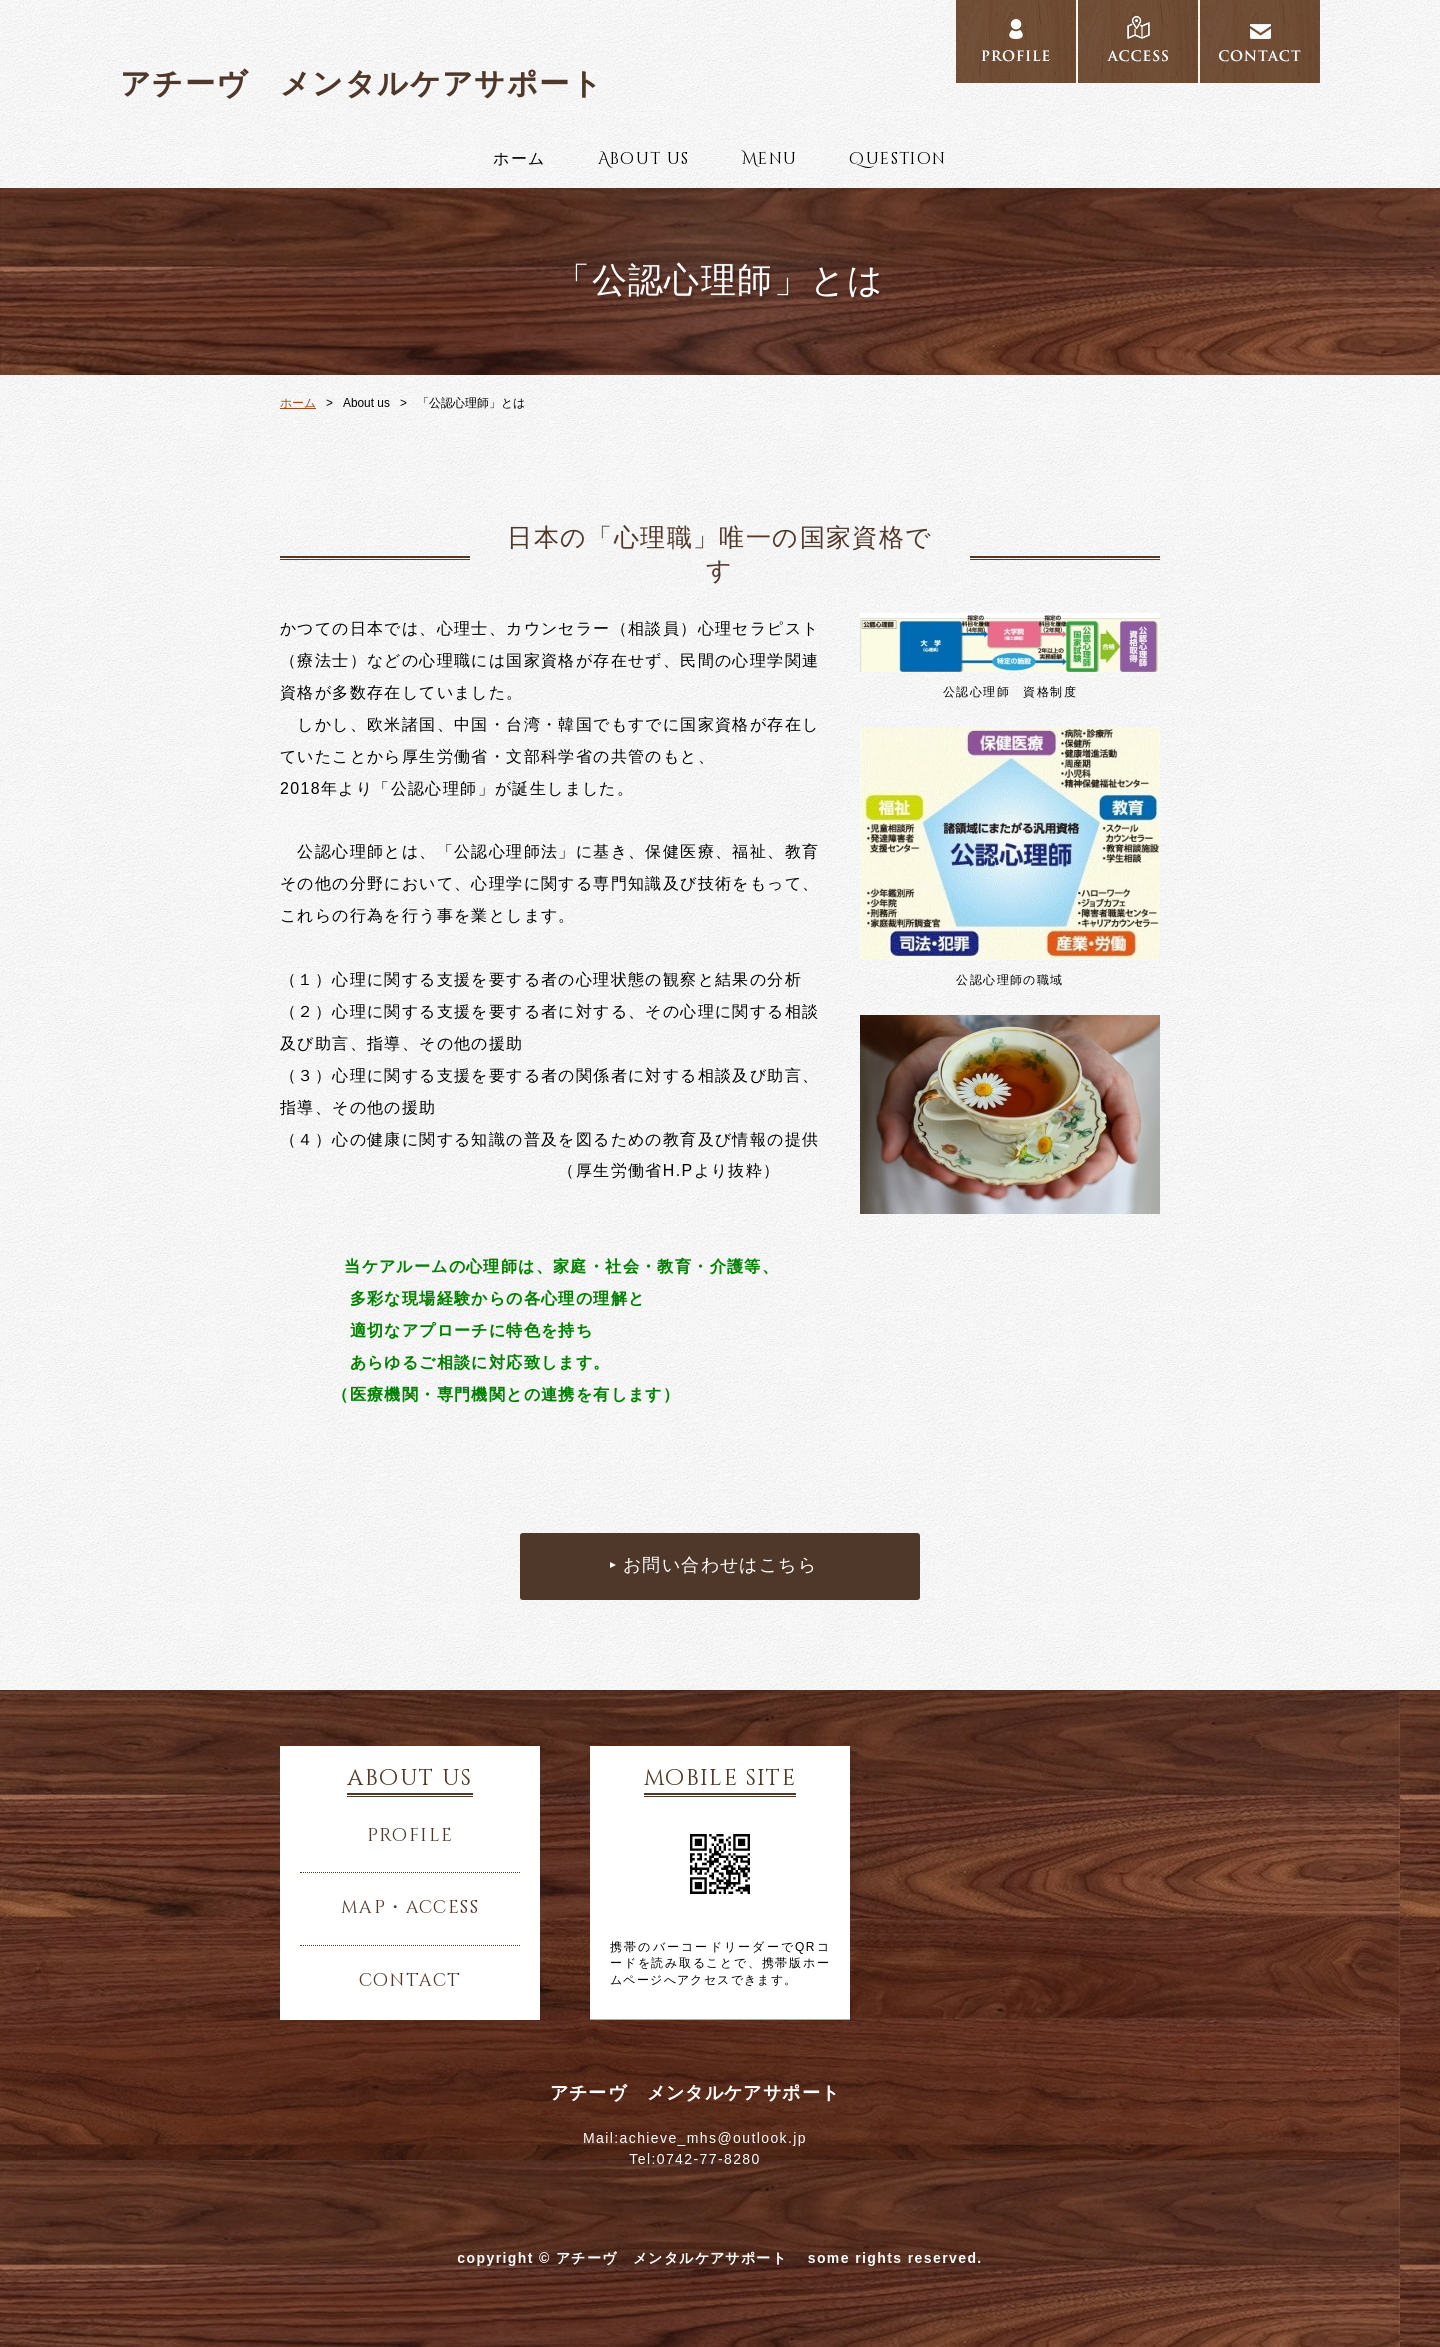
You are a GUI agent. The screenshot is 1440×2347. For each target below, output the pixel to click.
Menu (770, 159)
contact (410, 1981)
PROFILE (1016, 42)
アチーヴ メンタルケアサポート (377, 83)
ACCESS (1138, 42)
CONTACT (1260, 42)
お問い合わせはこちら (720, 1566)
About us (644, 159)
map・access (410, 1908)
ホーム (519, 159)
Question (897, 159)
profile (410, 1836)
